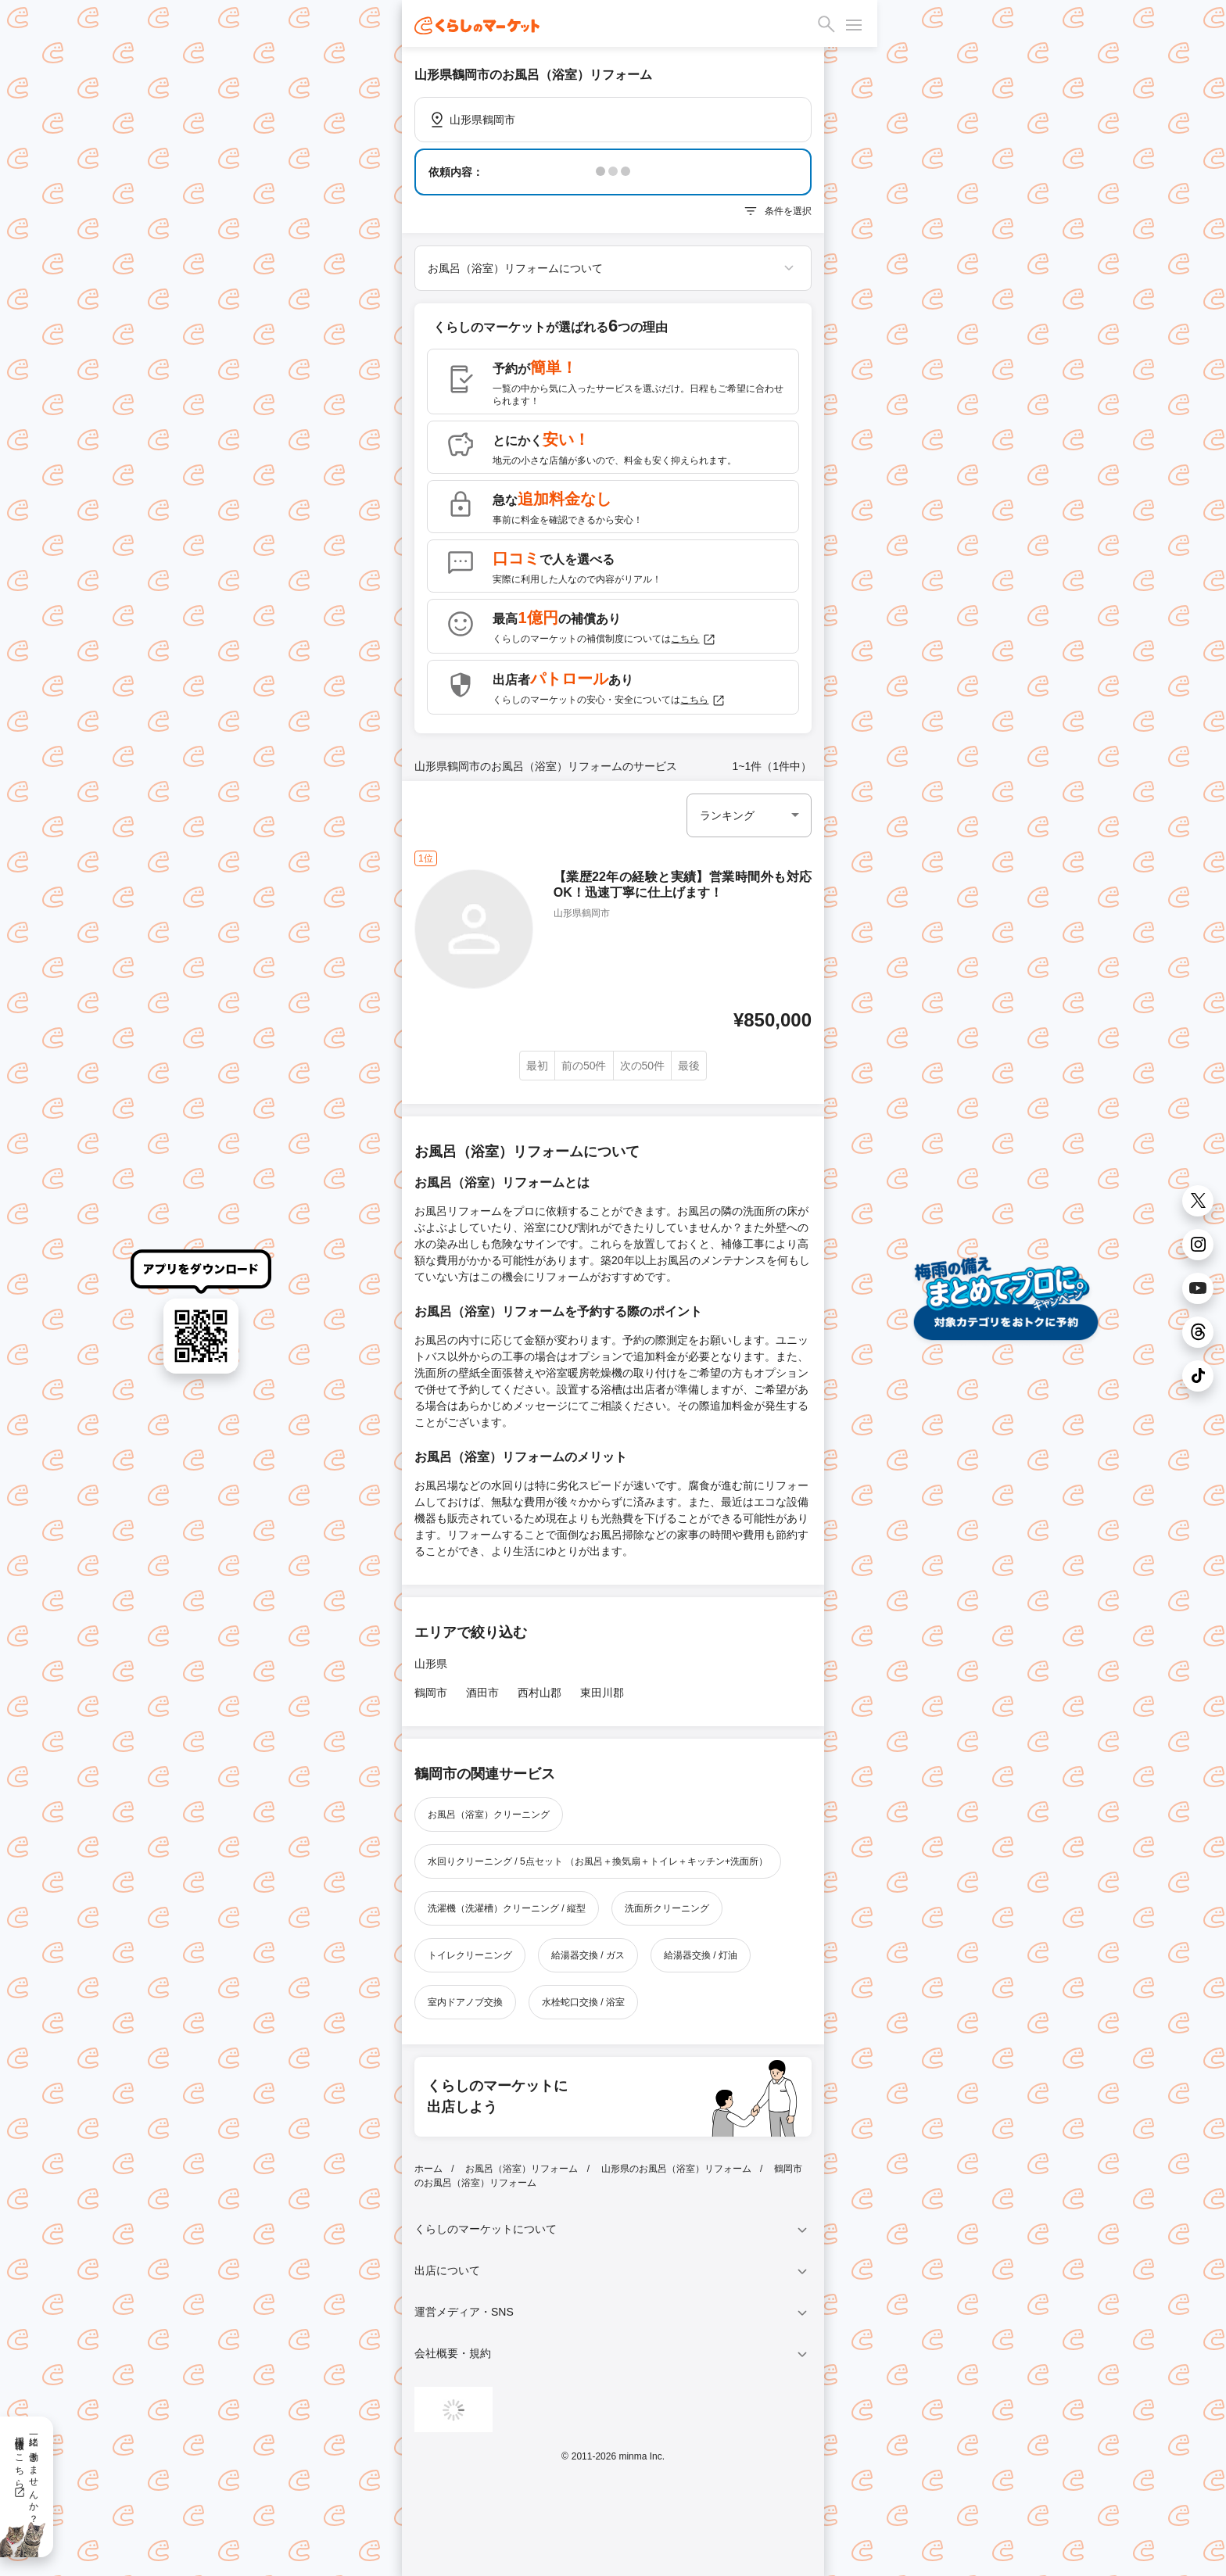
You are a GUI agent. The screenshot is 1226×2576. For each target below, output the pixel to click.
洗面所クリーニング (667, 1908)
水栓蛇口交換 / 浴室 (583, 2002)
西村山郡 (539, 1692)
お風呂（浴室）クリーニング (489, 1814)
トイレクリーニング (470, 1955)
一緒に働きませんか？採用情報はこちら (26, 2474)
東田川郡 (602, 1692)
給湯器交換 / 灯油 (700, 1955)
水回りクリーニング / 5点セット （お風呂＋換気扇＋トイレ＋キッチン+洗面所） (598, 1861)
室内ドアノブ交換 (465, 2002)
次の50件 (642, 1065)
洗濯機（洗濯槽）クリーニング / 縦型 (507, 1908)
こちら (693, 639)
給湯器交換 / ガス (588, 1955)
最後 (689, 1065)
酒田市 (482, 1692)
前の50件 (584, 1065)
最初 (537, 1065)
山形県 (430, 1663)
